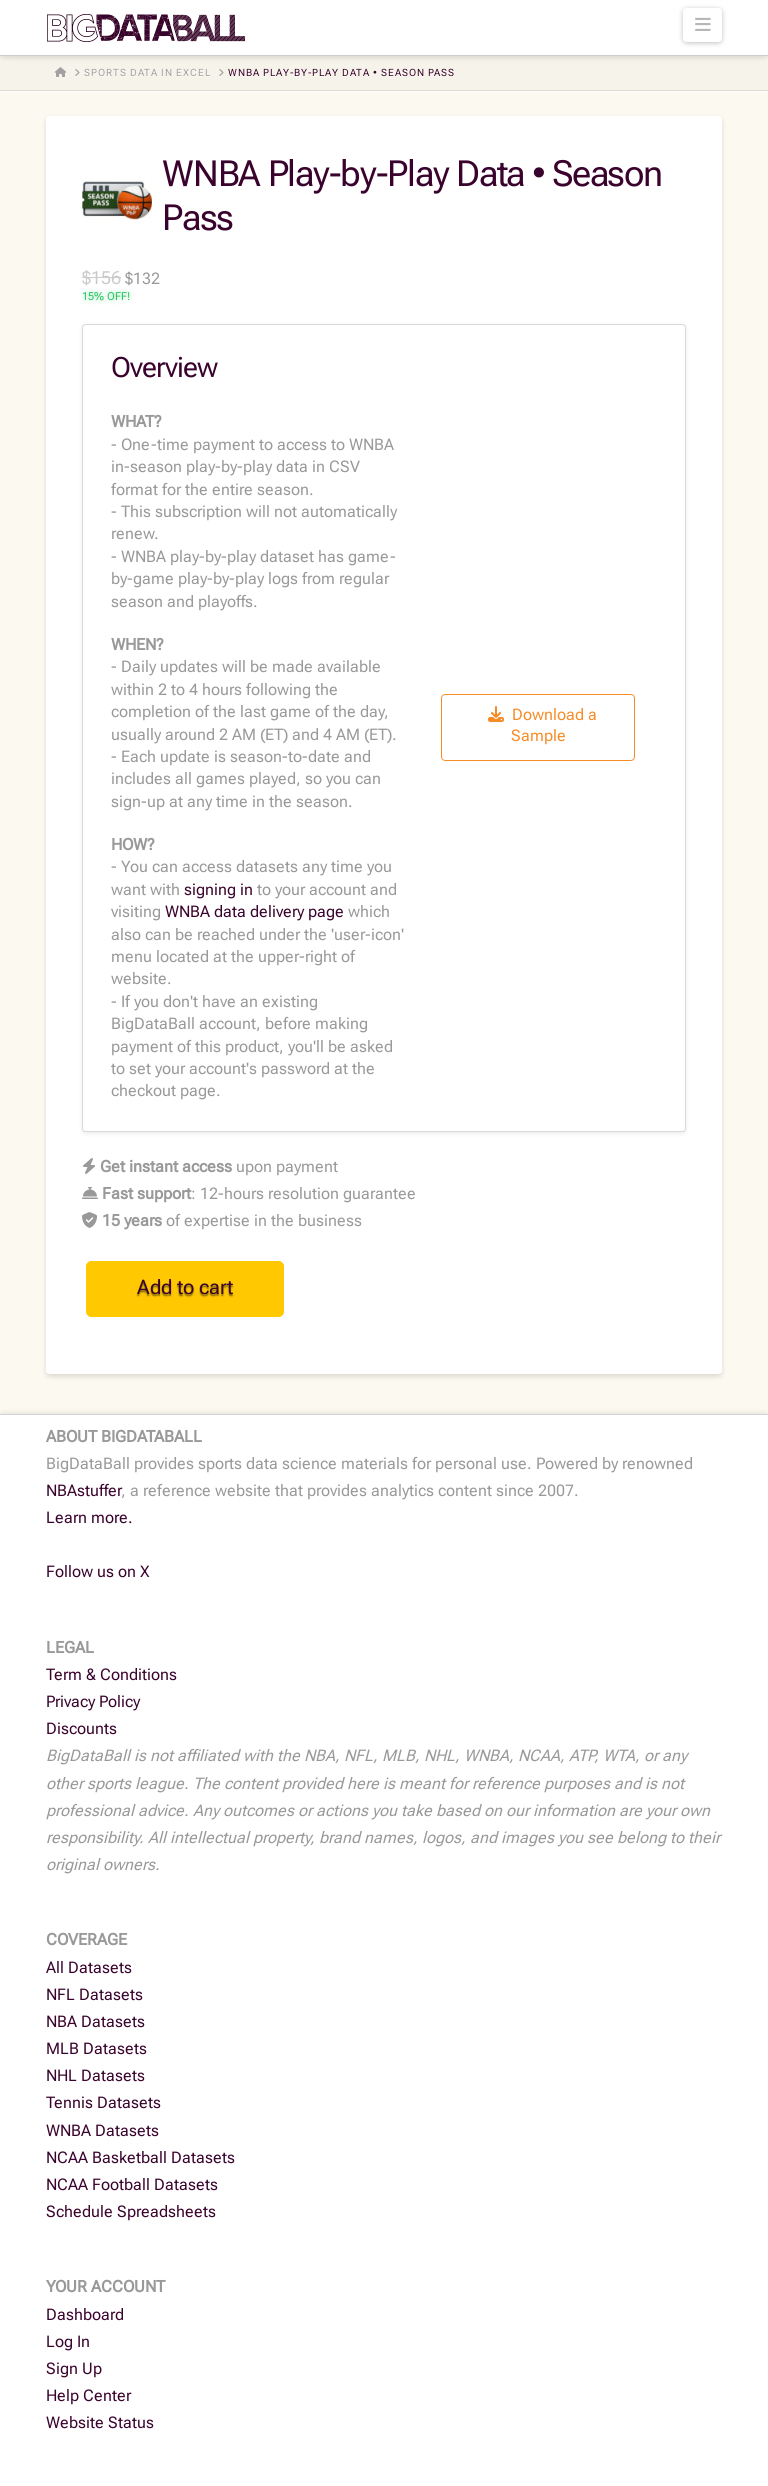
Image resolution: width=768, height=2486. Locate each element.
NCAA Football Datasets (132, 2184)
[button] (702, 25)
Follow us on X (98, 1571)
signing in (218, 889)
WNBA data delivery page (254, 911)
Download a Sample (542, 725)
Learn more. (89, 1517)
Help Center (88, 2395)
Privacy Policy (93, 1701)
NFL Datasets (94, 1994)
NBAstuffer (83, 1490)
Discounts (81, 1728)
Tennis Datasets (103, 2102)
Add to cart (185, 1287)
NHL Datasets (95, 2075)
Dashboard (85, 2314)
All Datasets (89, 1967)
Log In (68, 2341)
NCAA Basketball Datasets (140, 2157)
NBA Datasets (95, 2021)
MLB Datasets (96, 2048)
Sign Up (74, 2368)
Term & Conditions (111, 1674)
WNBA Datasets (102, 2130)
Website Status (100, 2422)
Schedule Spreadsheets (131, 2211)
